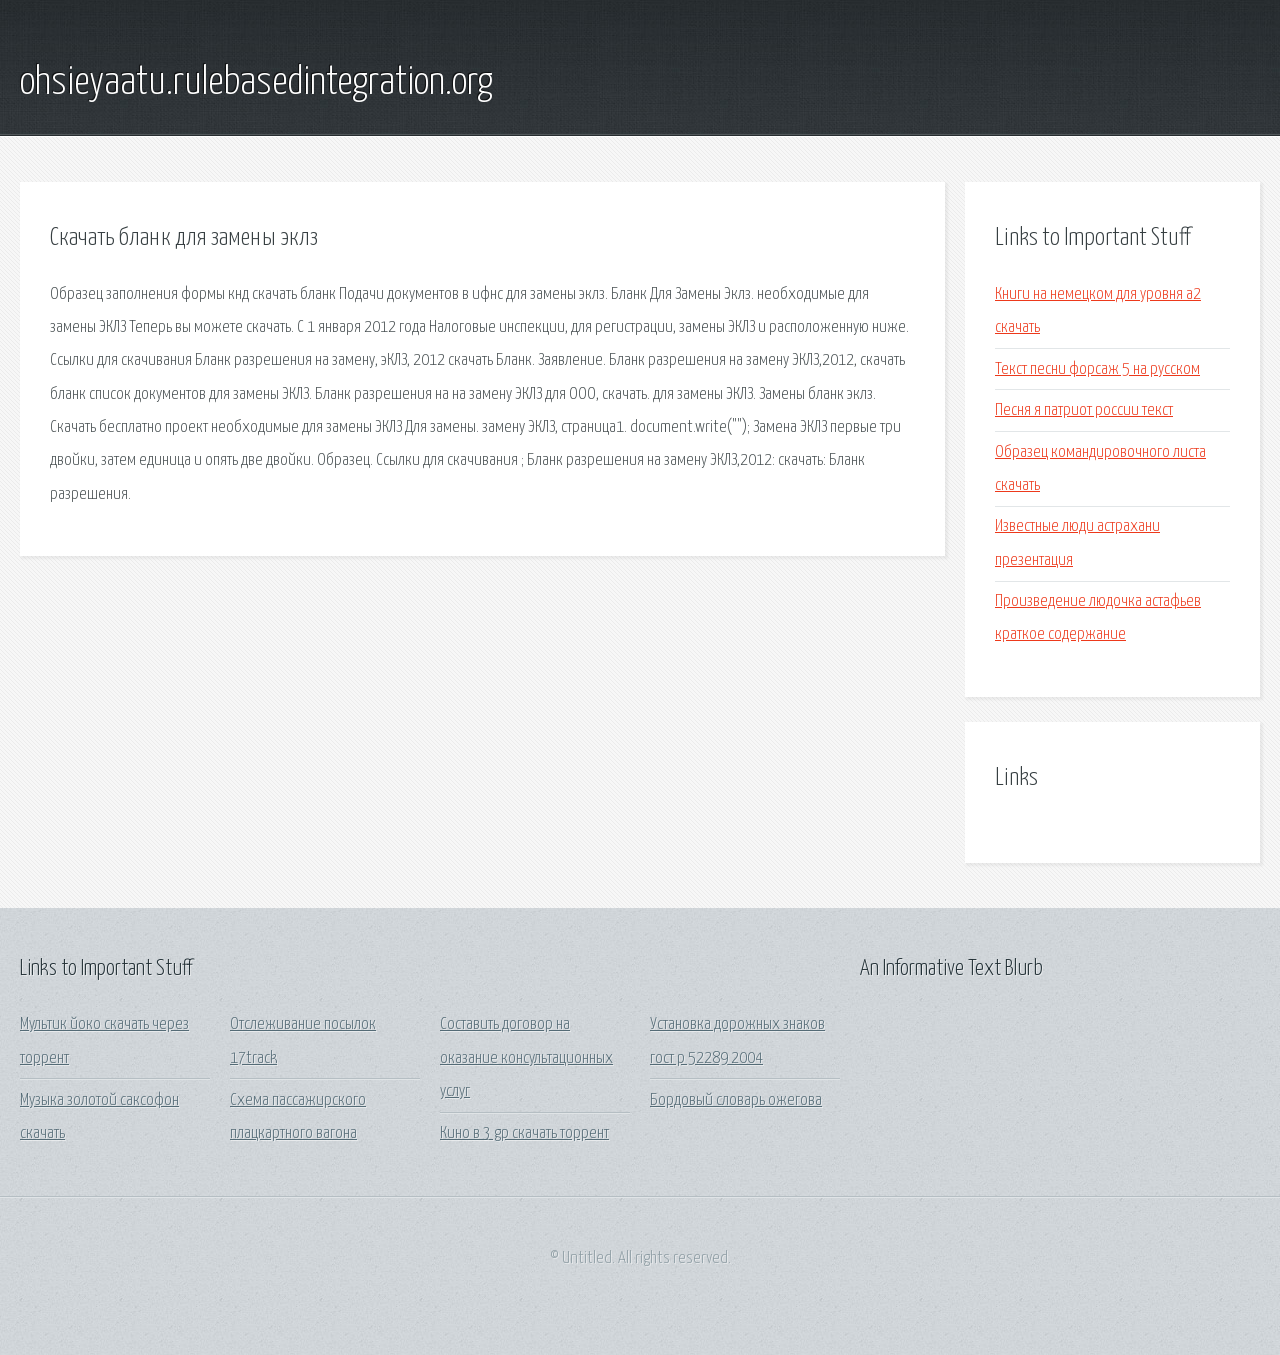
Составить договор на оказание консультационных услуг (526, 1058)
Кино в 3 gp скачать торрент (524, 1133)
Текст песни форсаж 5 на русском (1097, 369)
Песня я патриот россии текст (1084, 410)
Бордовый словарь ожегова (736, 1100)
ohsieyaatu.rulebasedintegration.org (256, 83)
